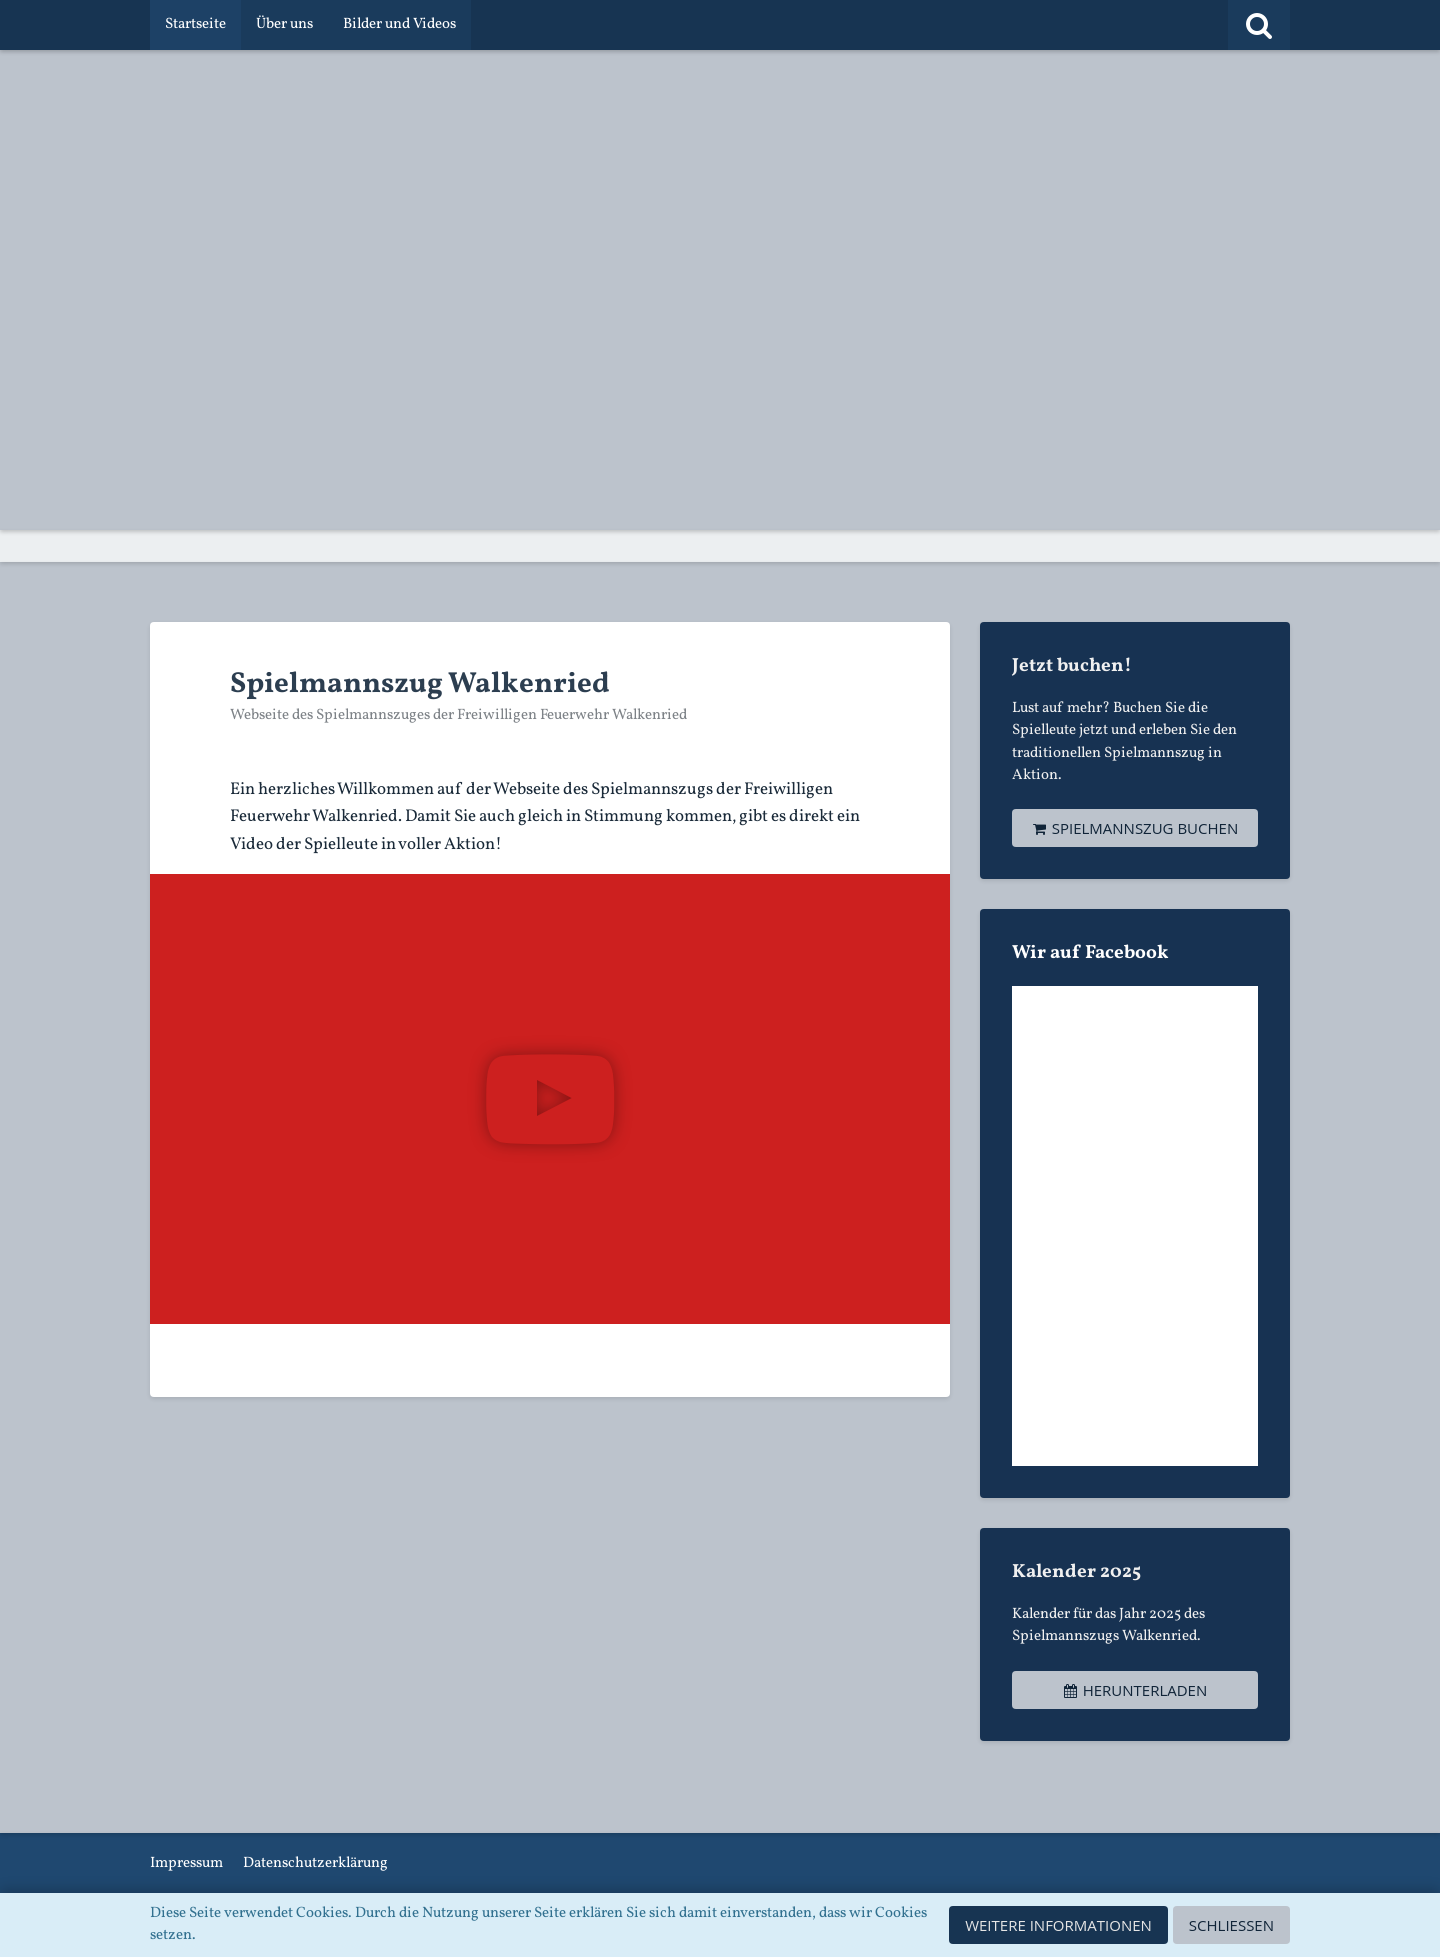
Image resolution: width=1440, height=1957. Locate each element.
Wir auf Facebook (1090, 953)
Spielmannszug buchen (1135, 828)
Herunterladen (1135, 1690)
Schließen (1231, 1925)
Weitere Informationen (1058, 1925)
